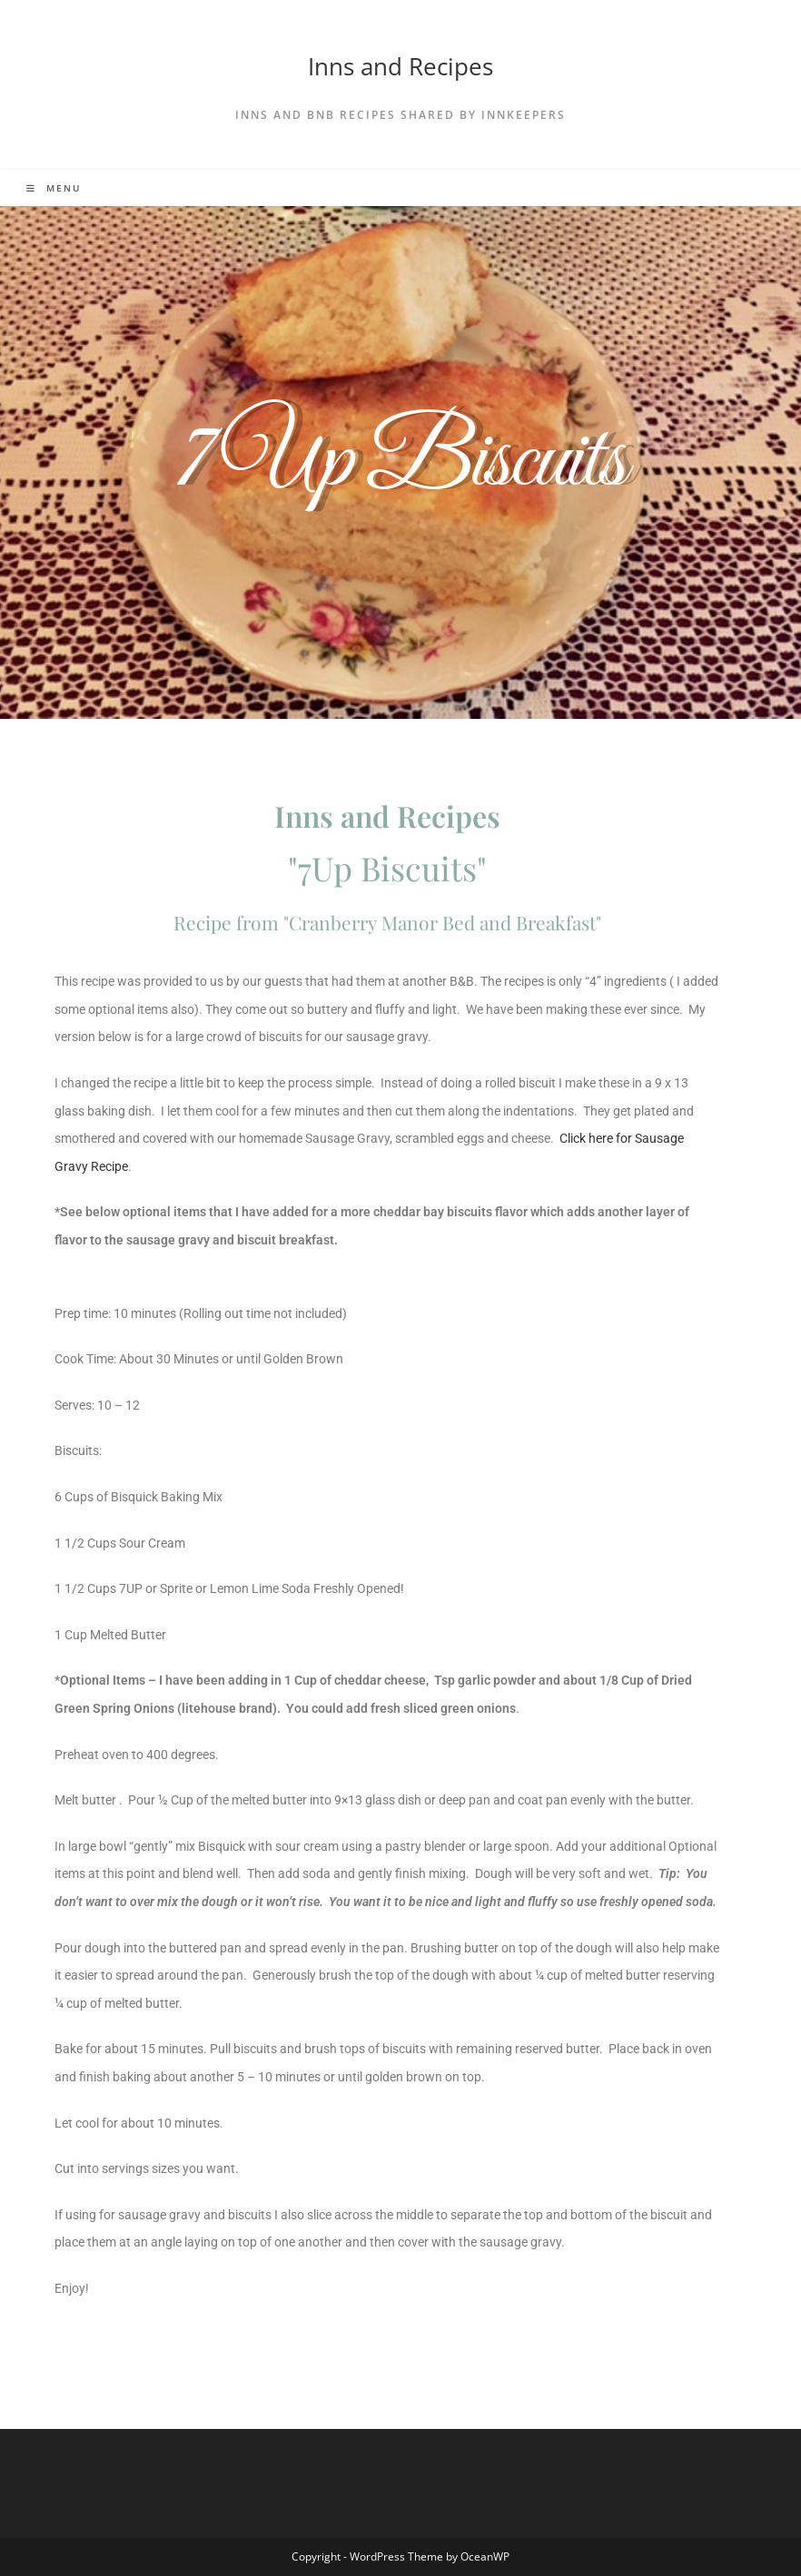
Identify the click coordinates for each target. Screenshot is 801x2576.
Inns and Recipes (400, 66)
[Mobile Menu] (53, 188)
